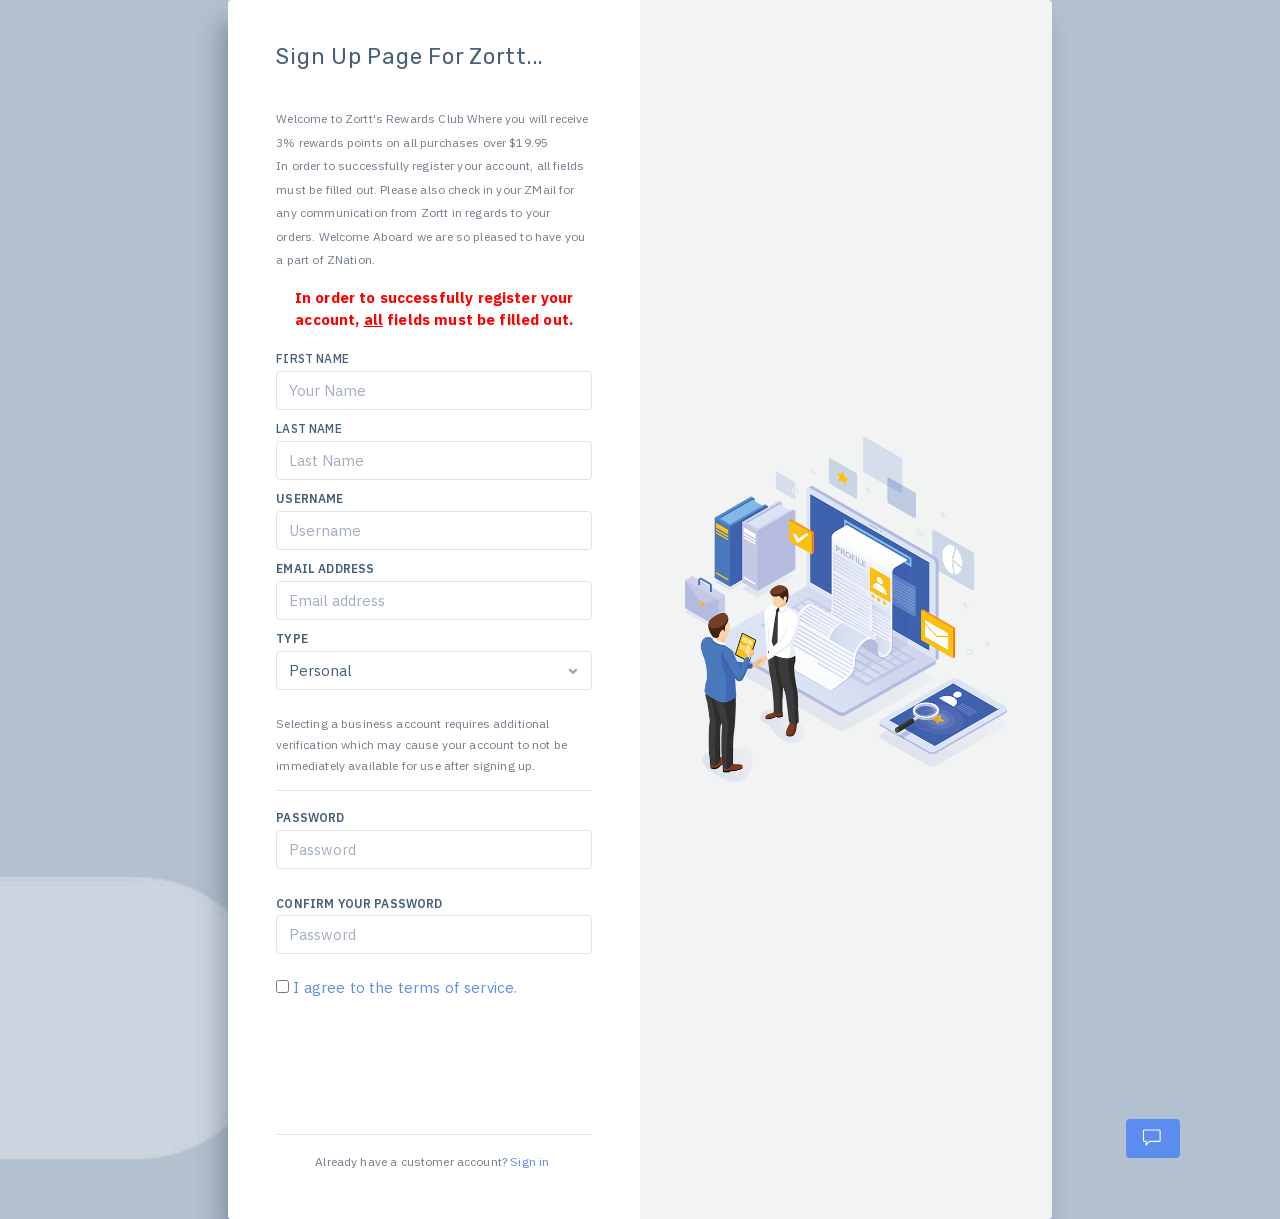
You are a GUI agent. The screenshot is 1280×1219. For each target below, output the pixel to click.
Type (292, 638)
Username (309, 498)
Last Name (308, 428)
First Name (312, 358)
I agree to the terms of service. (403, 987)
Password (310, 817)
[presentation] (428, 1059)
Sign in (529, 1161)
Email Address (325, 568)
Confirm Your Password (359, 903)
